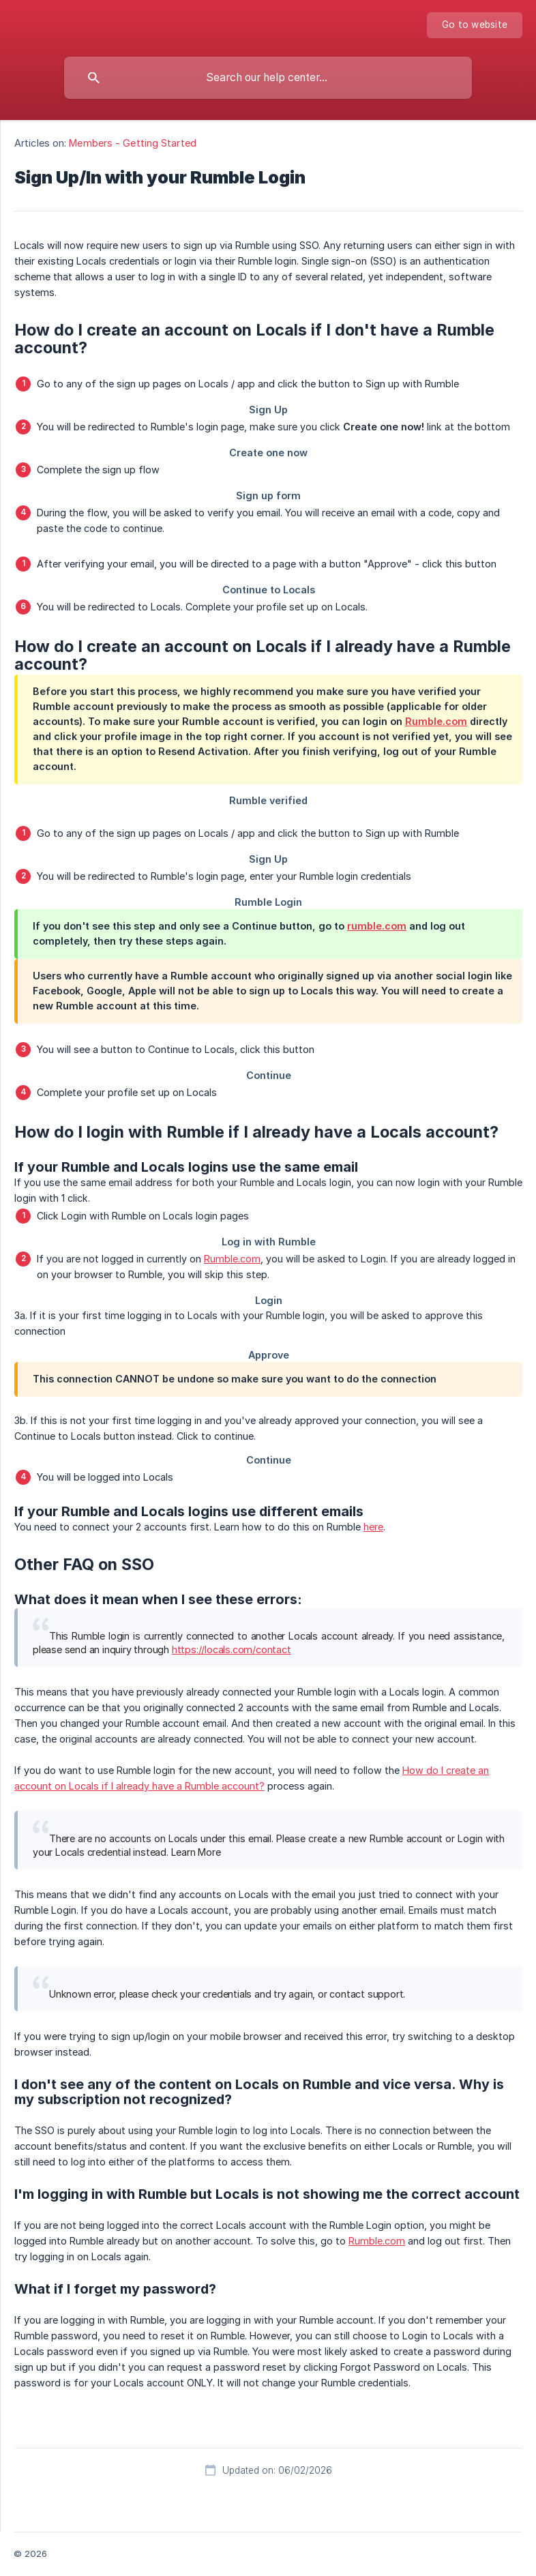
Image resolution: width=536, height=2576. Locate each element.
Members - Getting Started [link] (132, 143)
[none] (474, 25)
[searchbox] (268, 78)
